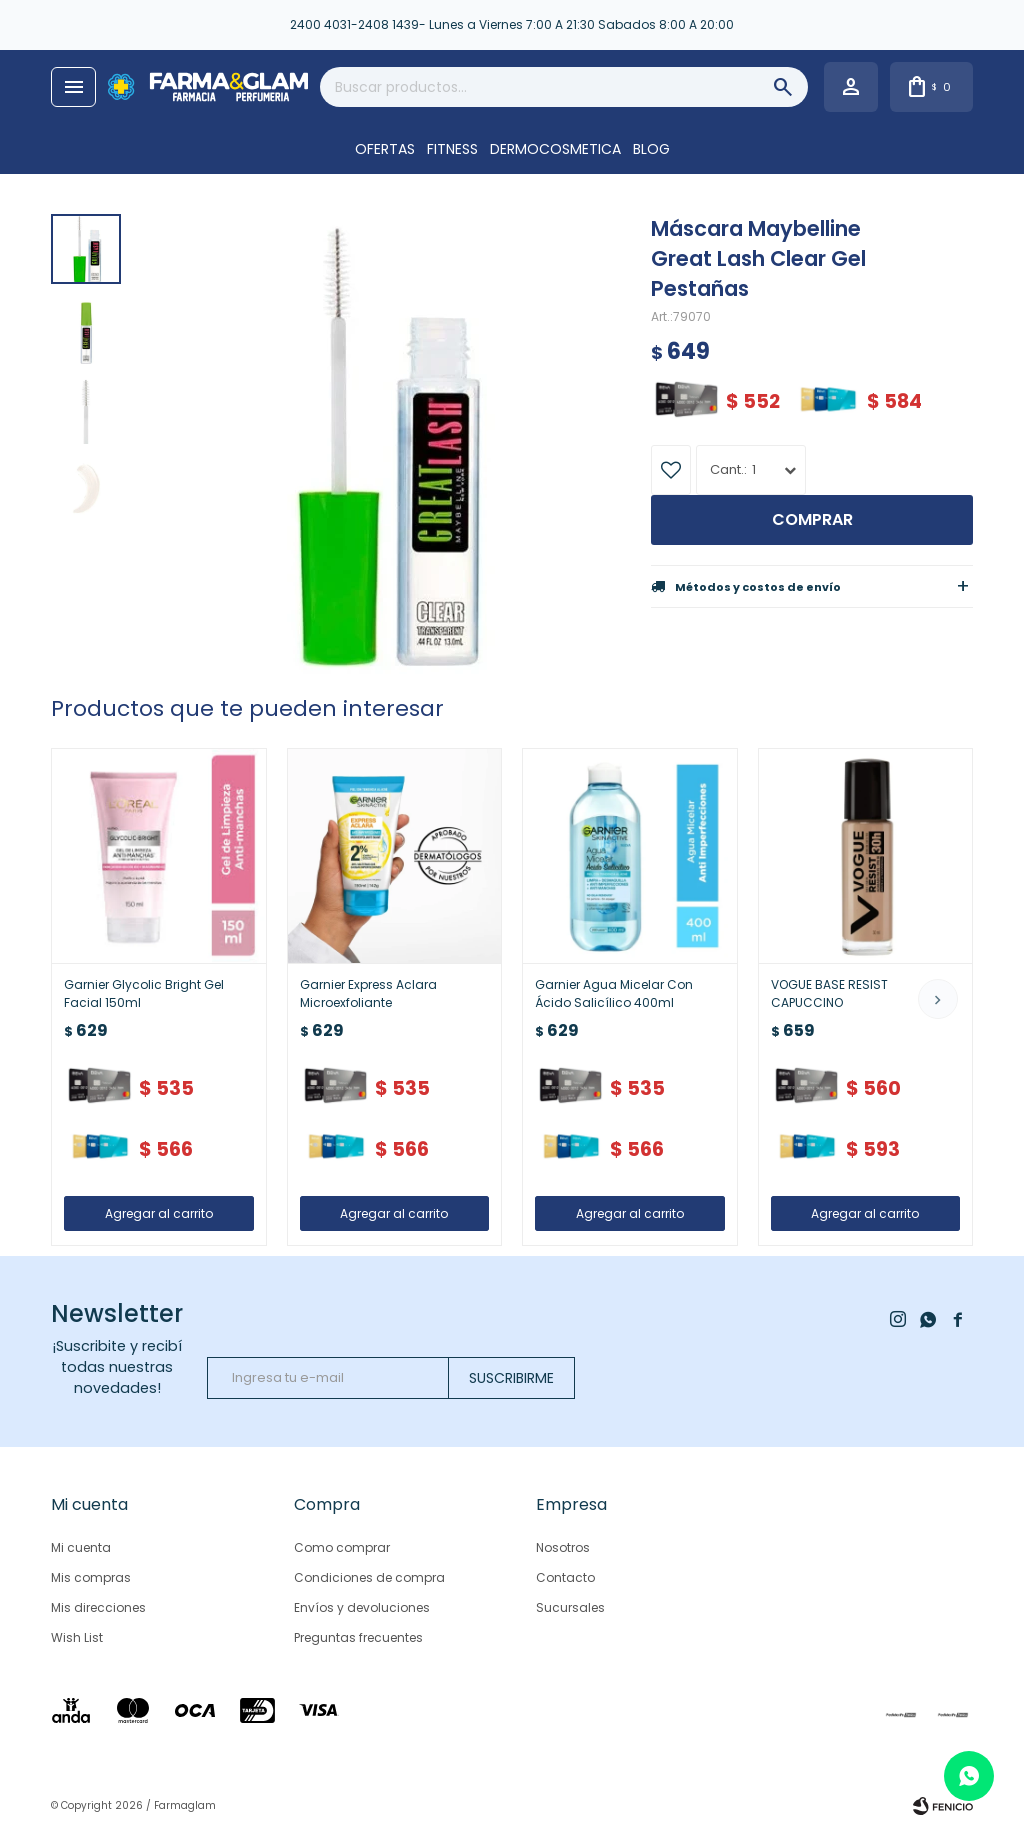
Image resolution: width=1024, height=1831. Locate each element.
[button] (938, 999)
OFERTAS (385, 149)
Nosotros (563, 1547)
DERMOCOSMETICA (555, 149)
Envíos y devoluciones (362, 1607)
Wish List (77, 1637)
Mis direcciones (98, 1607)
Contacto (565, 1577)
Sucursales (570, 1607)
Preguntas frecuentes (358, 1637)
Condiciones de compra (369, 1577)
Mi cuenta (81, 1547)
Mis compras (91, 1577)
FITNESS (452, 149)
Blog (651, 149)
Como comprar (342, 1547)
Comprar (812, 519)
